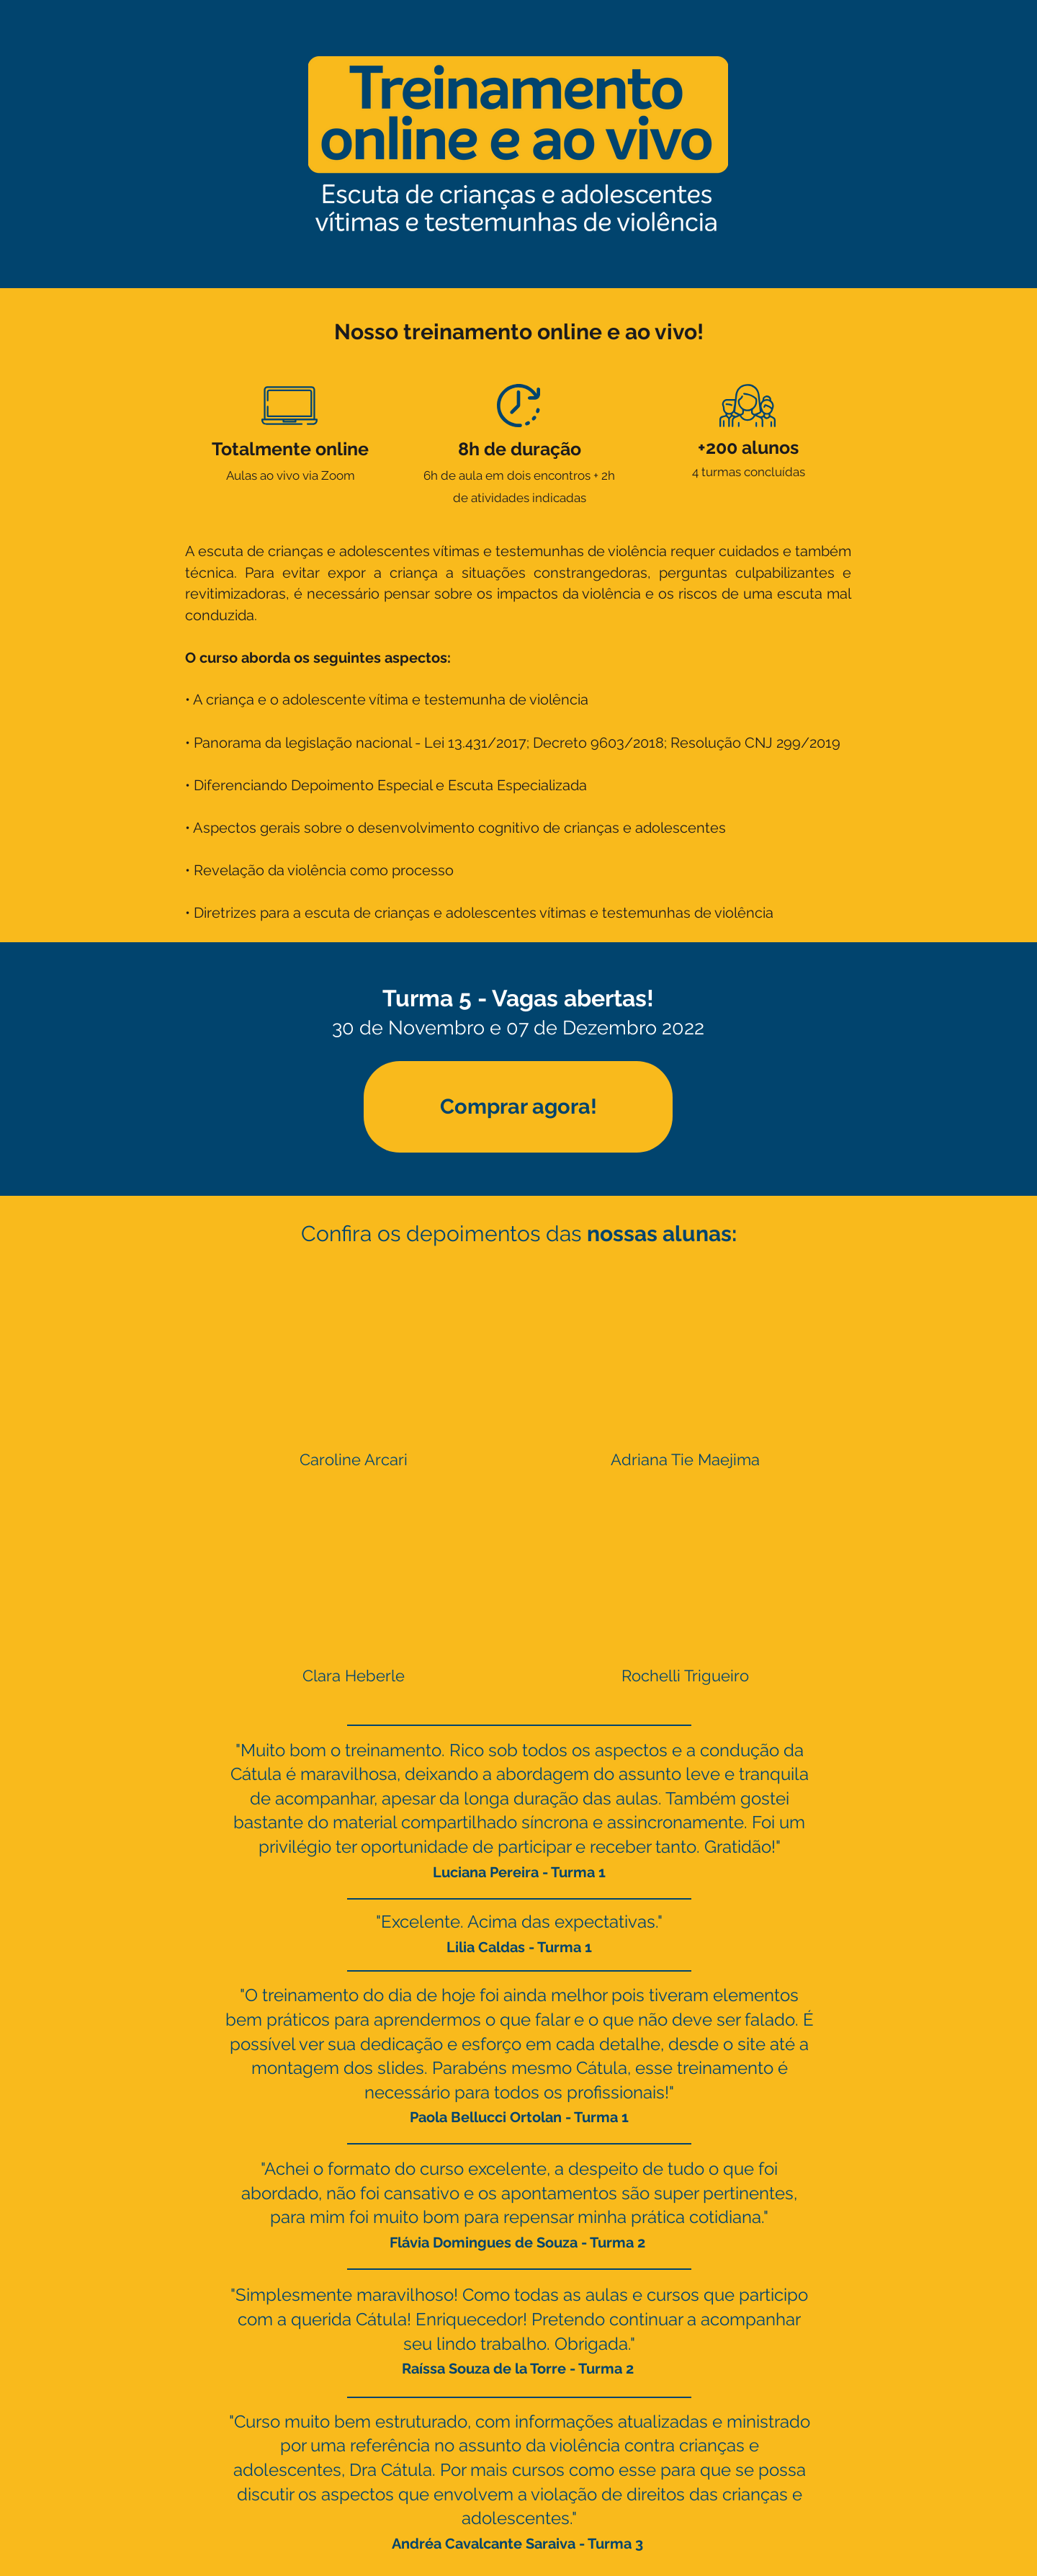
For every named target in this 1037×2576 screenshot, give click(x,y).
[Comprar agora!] (518, 1107)
